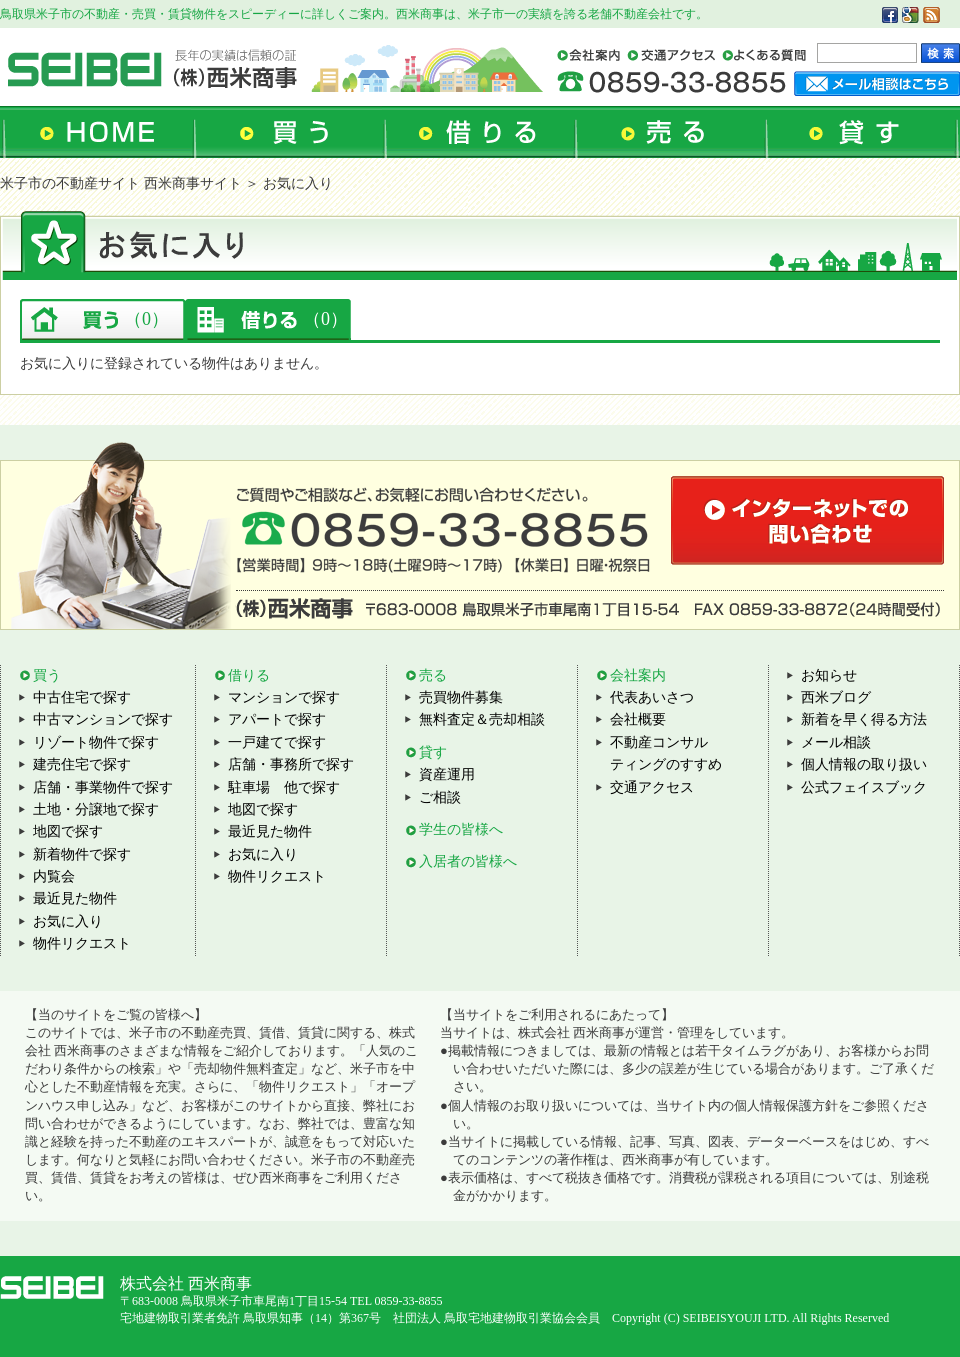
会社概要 (638, 719)
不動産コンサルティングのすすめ (666, 753)
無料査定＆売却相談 (482, 719)
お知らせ (829, 675)
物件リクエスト (82, 943)
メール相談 (836, 742)
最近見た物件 (75, 898)
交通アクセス (652, 787)
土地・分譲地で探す (96, 809)
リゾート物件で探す (96, 742)
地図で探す (68, 831)
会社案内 (638, 675)
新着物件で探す (82, 854)
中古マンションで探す (103, 719)
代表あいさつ (652, 697)
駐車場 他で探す (284, 787)
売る (433, 675)
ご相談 (440, 797)
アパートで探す (277, 719)
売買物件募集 (461, 697)
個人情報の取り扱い (864, 764)
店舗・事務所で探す (291, 764)
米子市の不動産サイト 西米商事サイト (121, 183)
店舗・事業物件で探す (103, 787)
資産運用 (447, 774)
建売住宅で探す (82, 764)
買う (47, 675)
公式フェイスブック (864, 787)
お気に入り (68, 921)
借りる (249, 675)
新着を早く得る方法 (864, 719)
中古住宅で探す (82, 697)
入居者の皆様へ (468, 861)
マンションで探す (284, 697)
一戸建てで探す (277, 742)
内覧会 (54, 876)
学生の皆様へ (461, 829)
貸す (433, 752)
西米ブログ (836, 697)
